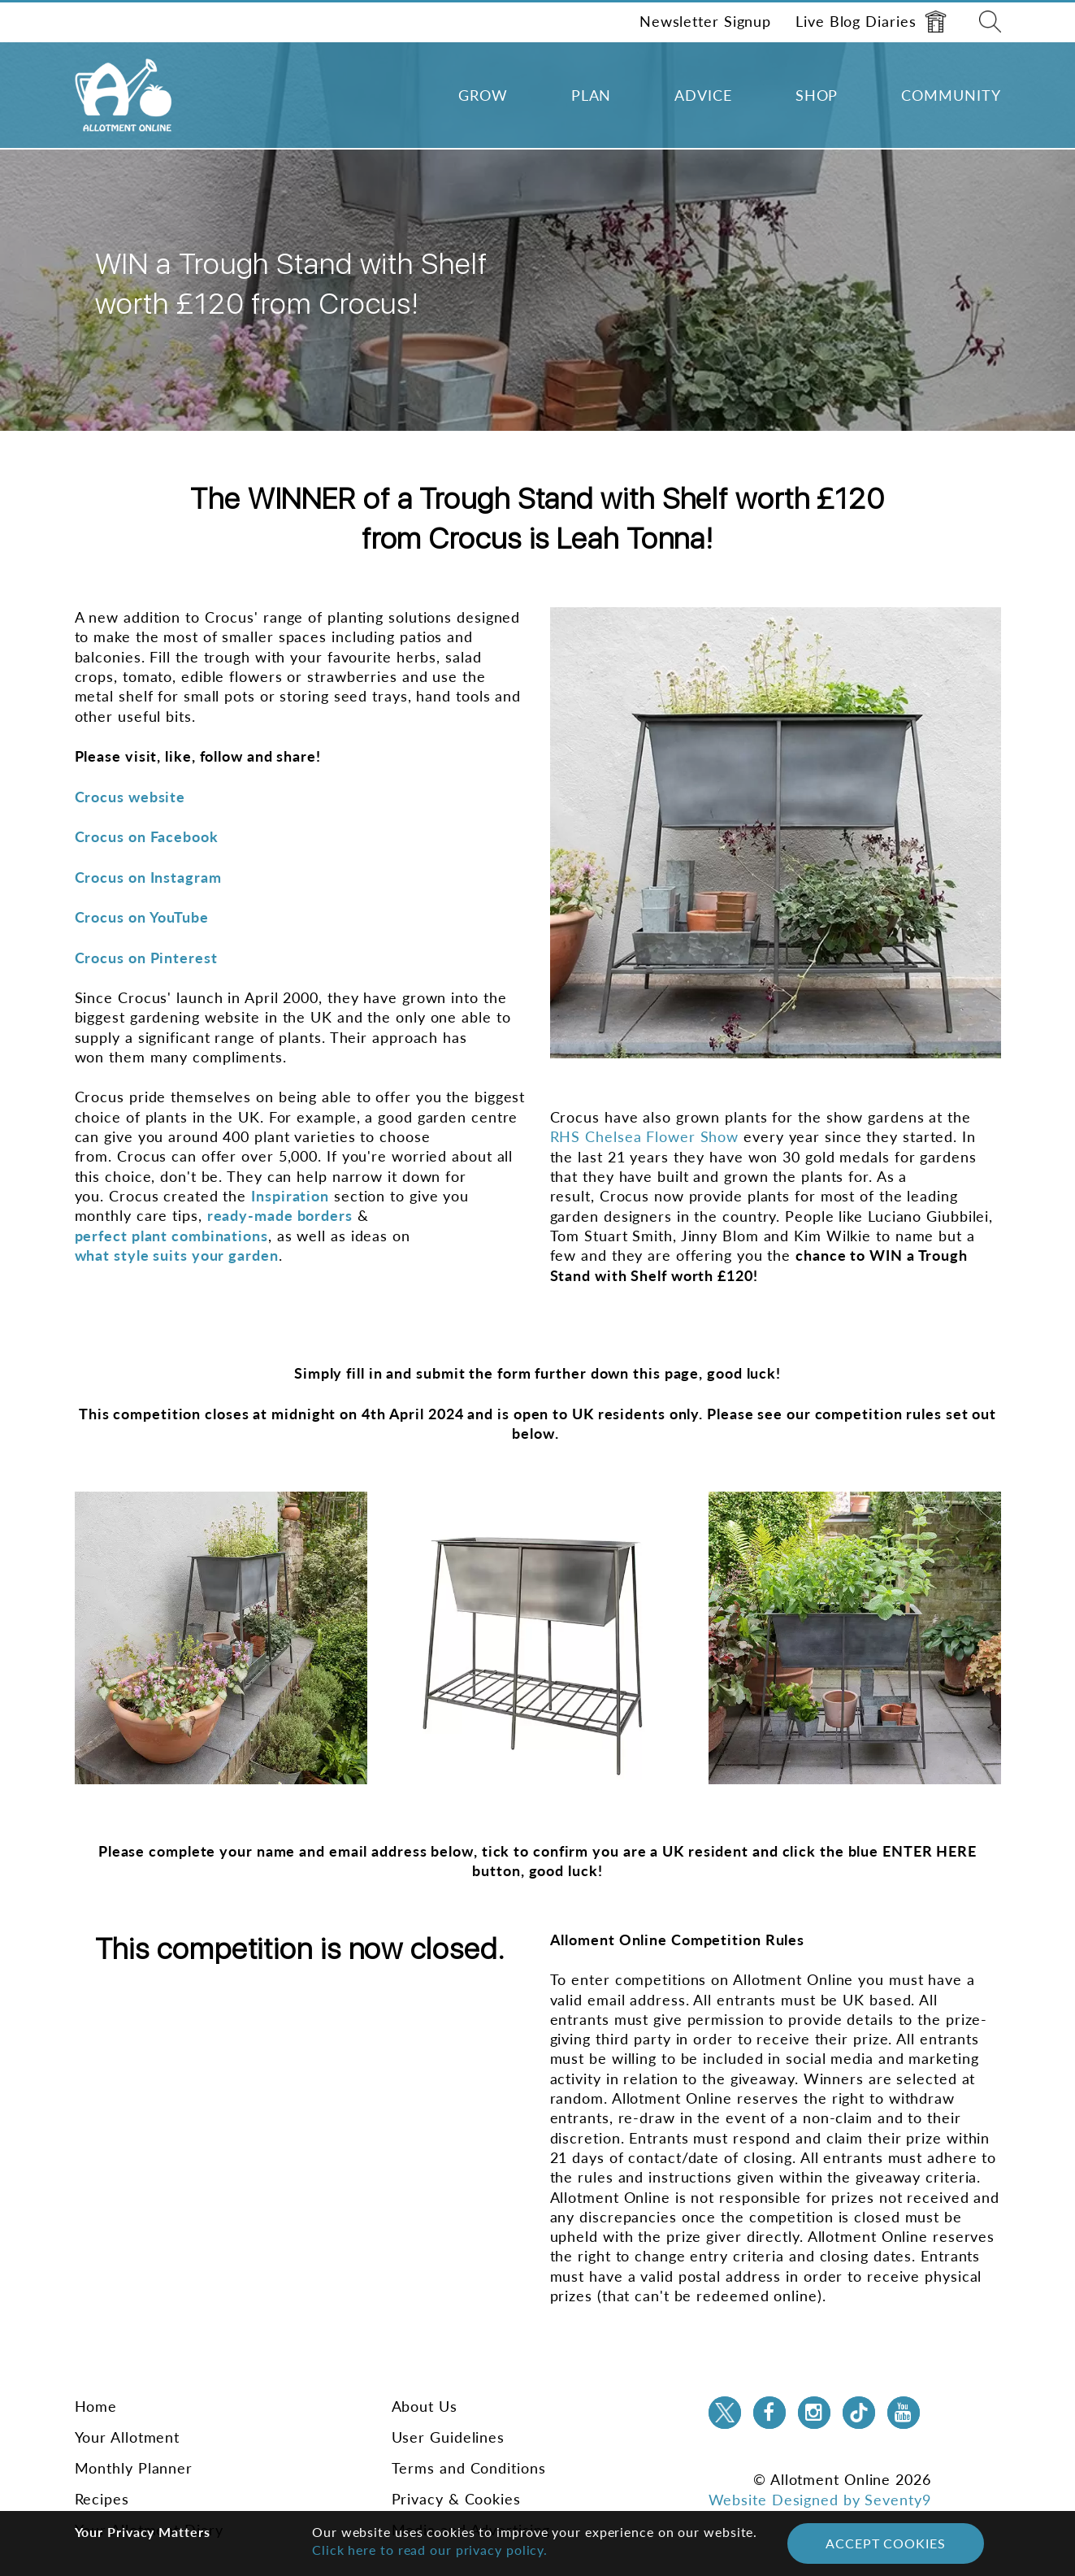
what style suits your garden (177, 1255)
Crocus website (130, 797)
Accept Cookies (886, 2543)
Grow (483, 95)
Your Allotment (127, 2437)
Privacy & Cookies (456, 2499)
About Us (424, 2406)
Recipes (102, 2499)
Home (96, 2406)
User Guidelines (448, 2437)
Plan (591, 95)
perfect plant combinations (171, 1236)
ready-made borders (280, 1215)
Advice (702, 95)
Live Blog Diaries (870, 22)
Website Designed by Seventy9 (820, 2500)
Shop (817, 95)
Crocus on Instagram (148, 877)
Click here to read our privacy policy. (430, 2549)
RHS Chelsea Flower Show (644, 1136)
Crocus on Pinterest (146, 958)
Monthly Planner (134, 2468)
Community (950, 95)
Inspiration (290, 1196)
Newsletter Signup (705, 21)
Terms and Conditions (469, 2468)
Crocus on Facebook (147, 836)
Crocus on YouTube (142, 917)
